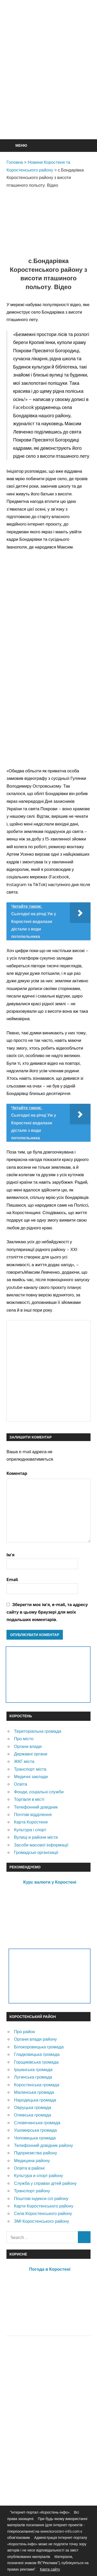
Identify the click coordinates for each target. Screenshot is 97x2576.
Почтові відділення (33, 1814)
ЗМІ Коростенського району (41, 2221)
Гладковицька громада (36, 2054)
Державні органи (30, 1753)
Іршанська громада (33, 2069)
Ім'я (10, 1554)
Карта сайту (50, 2569)
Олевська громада (32, 2114)
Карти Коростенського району (43, 2206)
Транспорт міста (30, 1769)
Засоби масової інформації (41, 1844)
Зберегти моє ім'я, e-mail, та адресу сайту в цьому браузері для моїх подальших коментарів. (47, 1612)
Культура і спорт (30, 1829)
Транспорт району (32, 2190)
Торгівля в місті (29, 1799)
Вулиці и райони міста (36, 1837)
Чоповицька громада (35, 2137)
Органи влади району (35, 2039)
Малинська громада (34, 2092)
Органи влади (28, 1746)
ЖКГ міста (24, 1761)
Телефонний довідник (36, 1807)
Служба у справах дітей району (45, 2183)
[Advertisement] (48, 82)
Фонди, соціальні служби (39, 1791)
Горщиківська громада (36, 2062)
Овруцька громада (32, 2107)
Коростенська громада (36, 2084)
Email (12, 1579)
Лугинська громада (33, 2077)
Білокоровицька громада (39, 2046)
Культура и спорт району (38, 2175)
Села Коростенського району (43, 2213)
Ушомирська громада (35, 2130)
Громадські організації (36, 1852)
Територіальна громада (37, 1731)
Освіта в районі (29, 2168)
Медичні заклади (31, 1776)
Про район (24, 2031)
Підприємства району (35, 2152)
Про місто (23, 1738)
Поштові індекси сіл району (41, 2198)
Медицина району (32, 2160)
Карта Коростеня (31, 1822)
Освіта (20, 1784)
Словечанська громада (37, 2122)
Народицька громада (35, 2100)
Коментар (16, 1473)
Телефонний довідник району (43, 2145)
